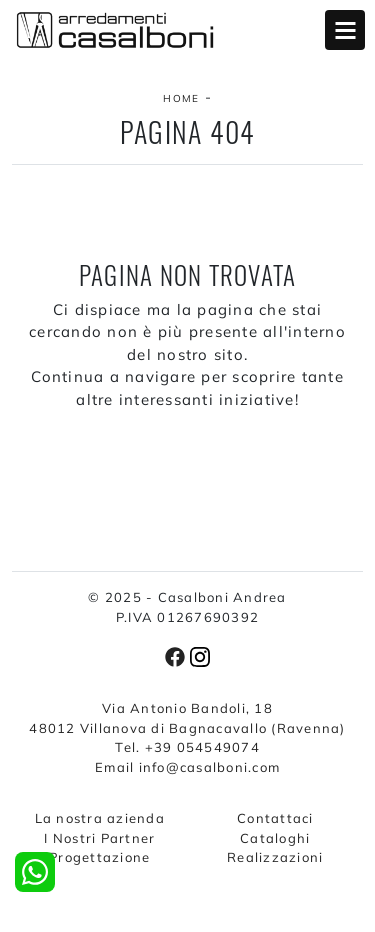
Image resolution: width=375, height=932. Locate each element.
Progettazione (99, 857)
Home (181, 98)
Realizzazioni (275, 857)
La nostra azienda (100, 818)
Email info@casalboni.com (187, 767)
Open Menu (345, 30)
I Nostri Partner (99, 838)
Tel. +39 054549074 (187, 747)
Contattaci (275, 818)
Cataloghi (275, 838)
